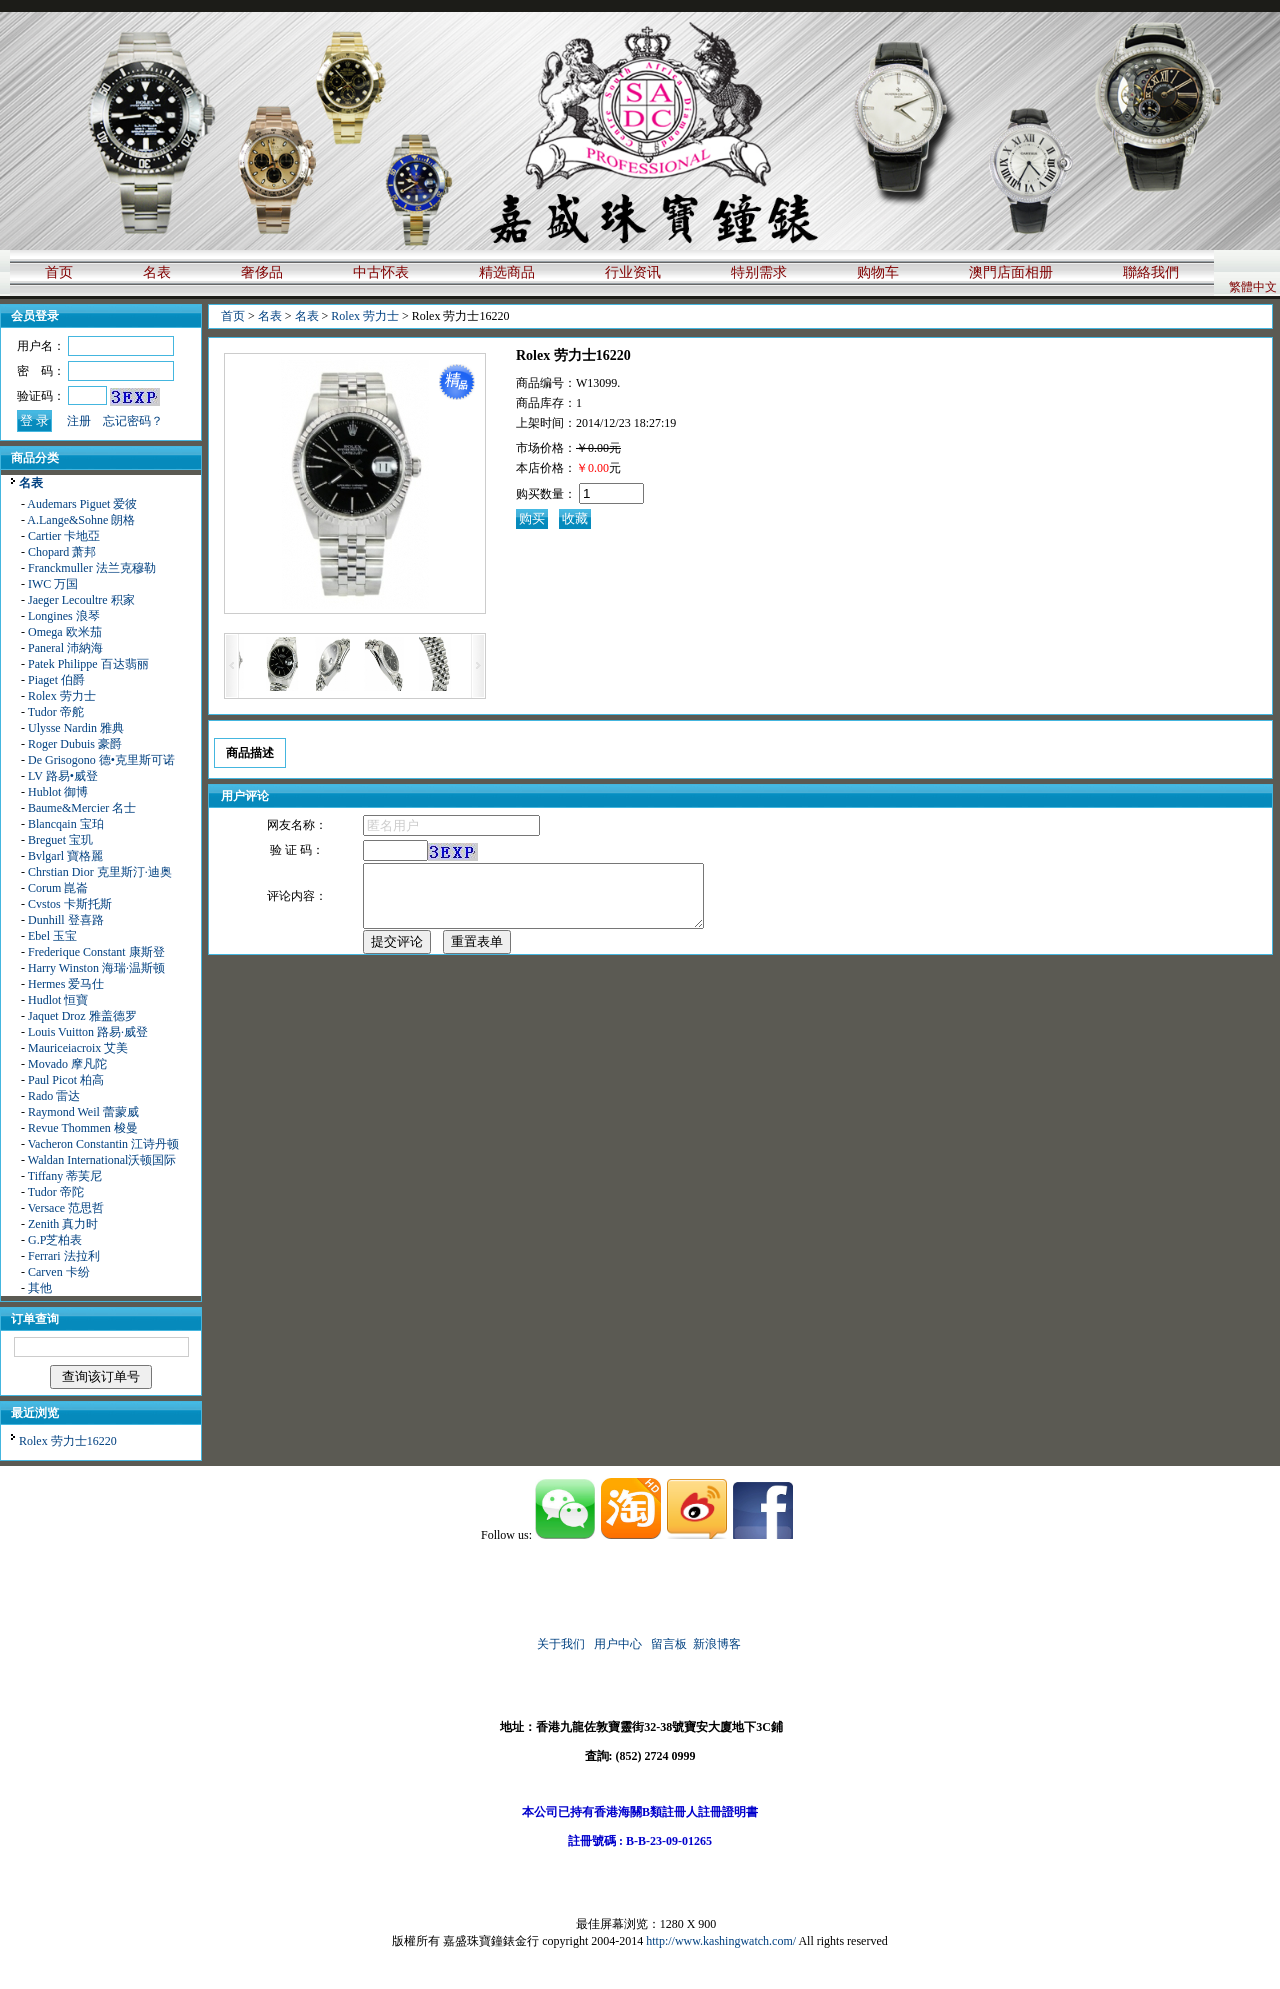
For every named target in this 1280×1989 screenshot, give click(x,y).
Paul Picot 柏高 (66, 1080)
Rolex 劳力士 (62, 696)
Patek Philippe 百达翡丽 (88, 664)
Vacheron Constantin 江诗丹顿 (103, 1144)
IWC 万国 (53, 584)
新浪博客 (718, 1644)
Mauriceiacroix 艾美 (78, 1048)
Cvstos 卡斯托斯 (70, 904)
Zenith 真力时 (63, 1224)
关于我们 (561, 1644)
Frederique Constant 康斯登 (96, 952)
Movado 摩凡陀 (67, 1064)
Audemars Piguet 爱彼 (82, 504)
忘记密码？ (133, 421)
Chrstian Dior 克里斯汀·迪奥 (100, 872)
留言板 (669, 1644)
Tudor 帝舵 (56, 712)
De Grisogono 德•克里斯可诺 (101, 760)
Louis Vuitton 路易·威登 (88, 1032)
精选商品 (507, 272)
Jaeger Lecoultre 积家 (81, 600)
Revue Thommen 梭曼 (83, 1128)
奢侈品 (262, 272)
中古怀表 (381, 272)
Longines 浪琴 (64, 616)
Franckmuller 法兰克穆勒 (92, 568)
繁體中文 (1253, 287)
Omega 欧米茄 (65, 632)
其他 (40, 1288)
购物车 (878, 272)
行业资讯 (633, 272)
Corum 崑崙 (58, 888)
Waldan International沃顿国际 (102, 1160)
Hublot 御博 (58, 792)
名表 (157, 272)
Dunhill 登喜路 (66, 920)
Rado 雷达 (54, 1096)
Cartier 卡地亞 (64, 536)
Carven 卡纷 (59, 1272)
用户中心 (618, 1644)
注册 (79, 421)
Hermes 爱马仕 (66, 984)
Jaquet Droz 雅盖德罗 (82, 1016)
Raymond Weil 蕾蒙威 (83, 1112)
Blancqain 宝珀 (66, 824)
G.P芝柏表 (55, 1240)
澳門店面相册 (1011, 272)
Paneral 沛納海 (65, 648)
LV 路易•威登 (63, 776)
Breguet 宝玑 (60, 840)
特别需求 (759, 272)
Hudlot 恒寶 (58, 1000)
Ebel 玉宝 (52, 936)
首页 (59, 272)
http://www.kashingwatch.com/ (721, 1941)
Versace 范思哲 (66, 1208)
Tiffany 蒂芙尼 (65, 1176)
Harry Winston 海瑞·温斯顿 (96, 968)
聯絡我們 (1151, 272)
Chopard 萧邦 (62, 552)
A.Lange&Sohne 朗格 (81, 520)
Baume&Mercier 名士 (82, 808)
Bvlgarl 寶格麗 (65, 856)
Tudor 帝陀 (56, 1192)
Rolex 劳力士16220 (68, 1441)
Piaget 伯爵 (56, 680)
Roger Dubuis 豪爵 (75, 744)
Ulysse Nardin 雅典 (76, 728)
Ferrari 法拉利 (64, 1256)
